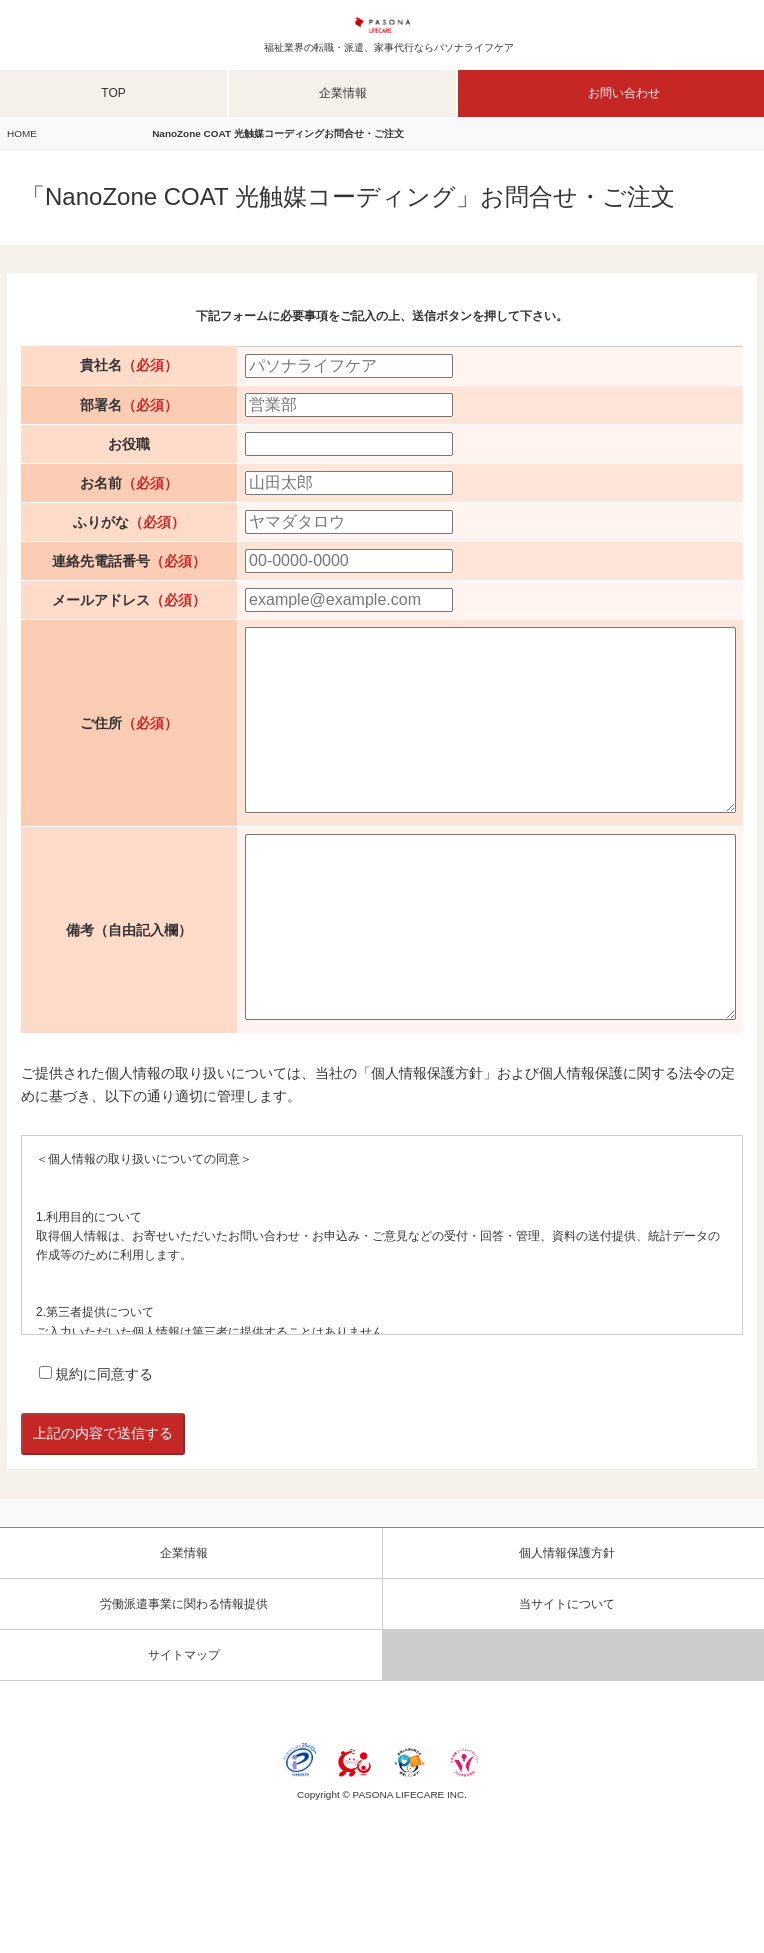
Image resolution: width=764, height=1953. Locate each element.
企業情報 (343, 93)
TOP (113, 93)
